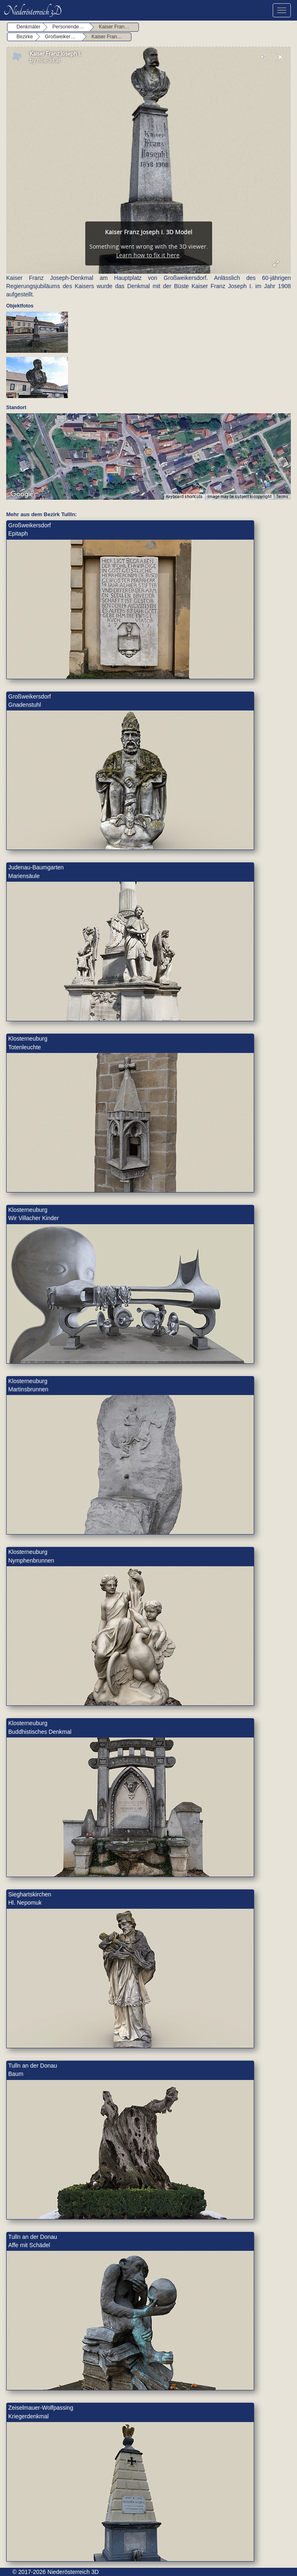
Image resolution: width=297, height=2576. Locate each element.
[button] (148, 452)
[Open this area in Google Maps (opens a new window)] (21, 494)
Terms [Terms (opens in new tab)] (282, 496)
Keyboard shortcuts (184, 496)
